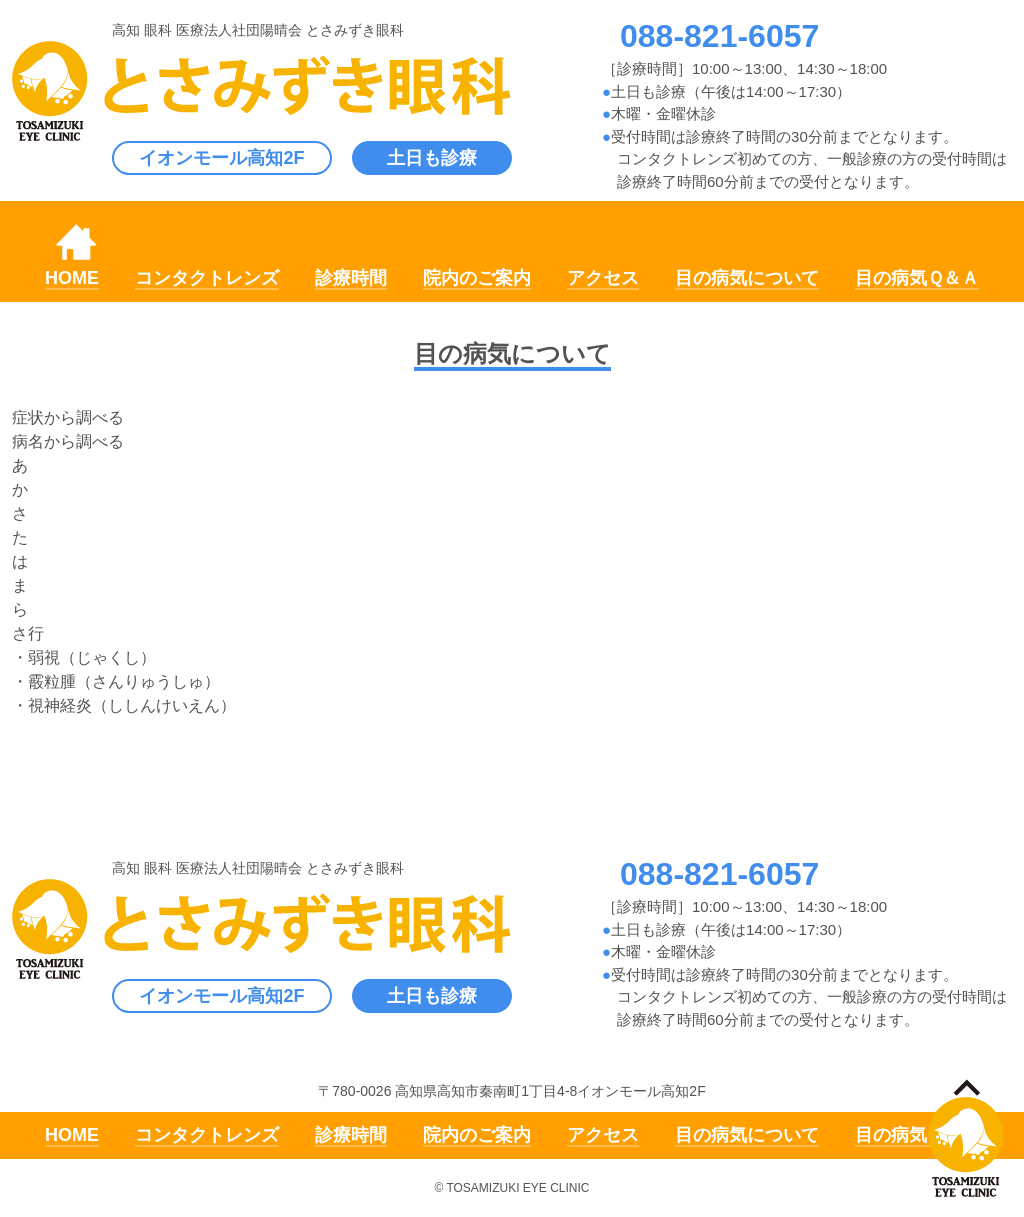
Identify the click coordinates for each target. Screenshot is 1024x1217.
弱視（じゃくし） (92, 657)
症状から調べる (68, 417)
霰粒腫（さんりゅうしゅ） (124, 681)
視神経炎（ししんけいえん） (132, 705)
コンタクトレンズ (207, 278)
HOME (72, 278)
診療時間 (351, 278)
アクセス (603, 278)
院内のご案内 (477, 278)
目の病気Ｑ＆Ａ (917, 278)
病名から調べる (68, 441)
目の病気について (747, 278)
